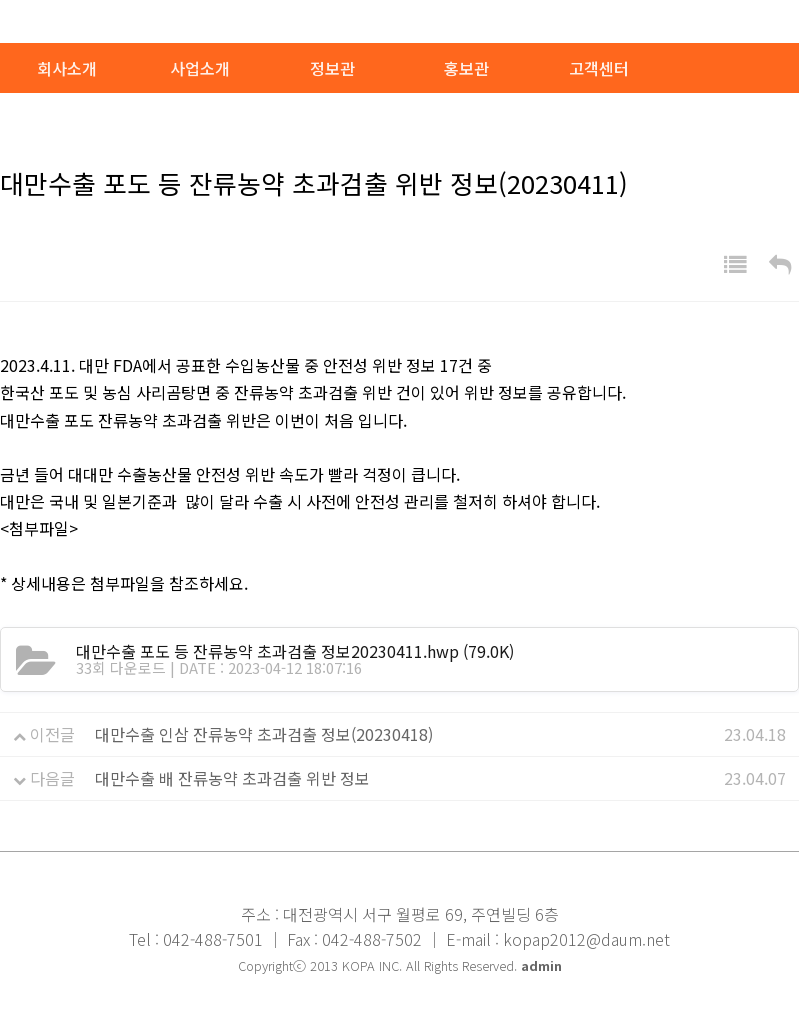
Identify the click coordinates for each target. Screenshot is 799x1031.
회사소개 (67, 68)
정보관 (332, 68)
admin (541, 965)
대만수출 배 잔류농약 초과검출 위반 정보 (232, 778)
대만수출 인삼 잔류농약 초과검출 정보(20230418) (264, 734)
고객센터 (599, 68)
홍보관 (466, 68)
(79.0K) (295, 651)
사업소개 (200, 68)
